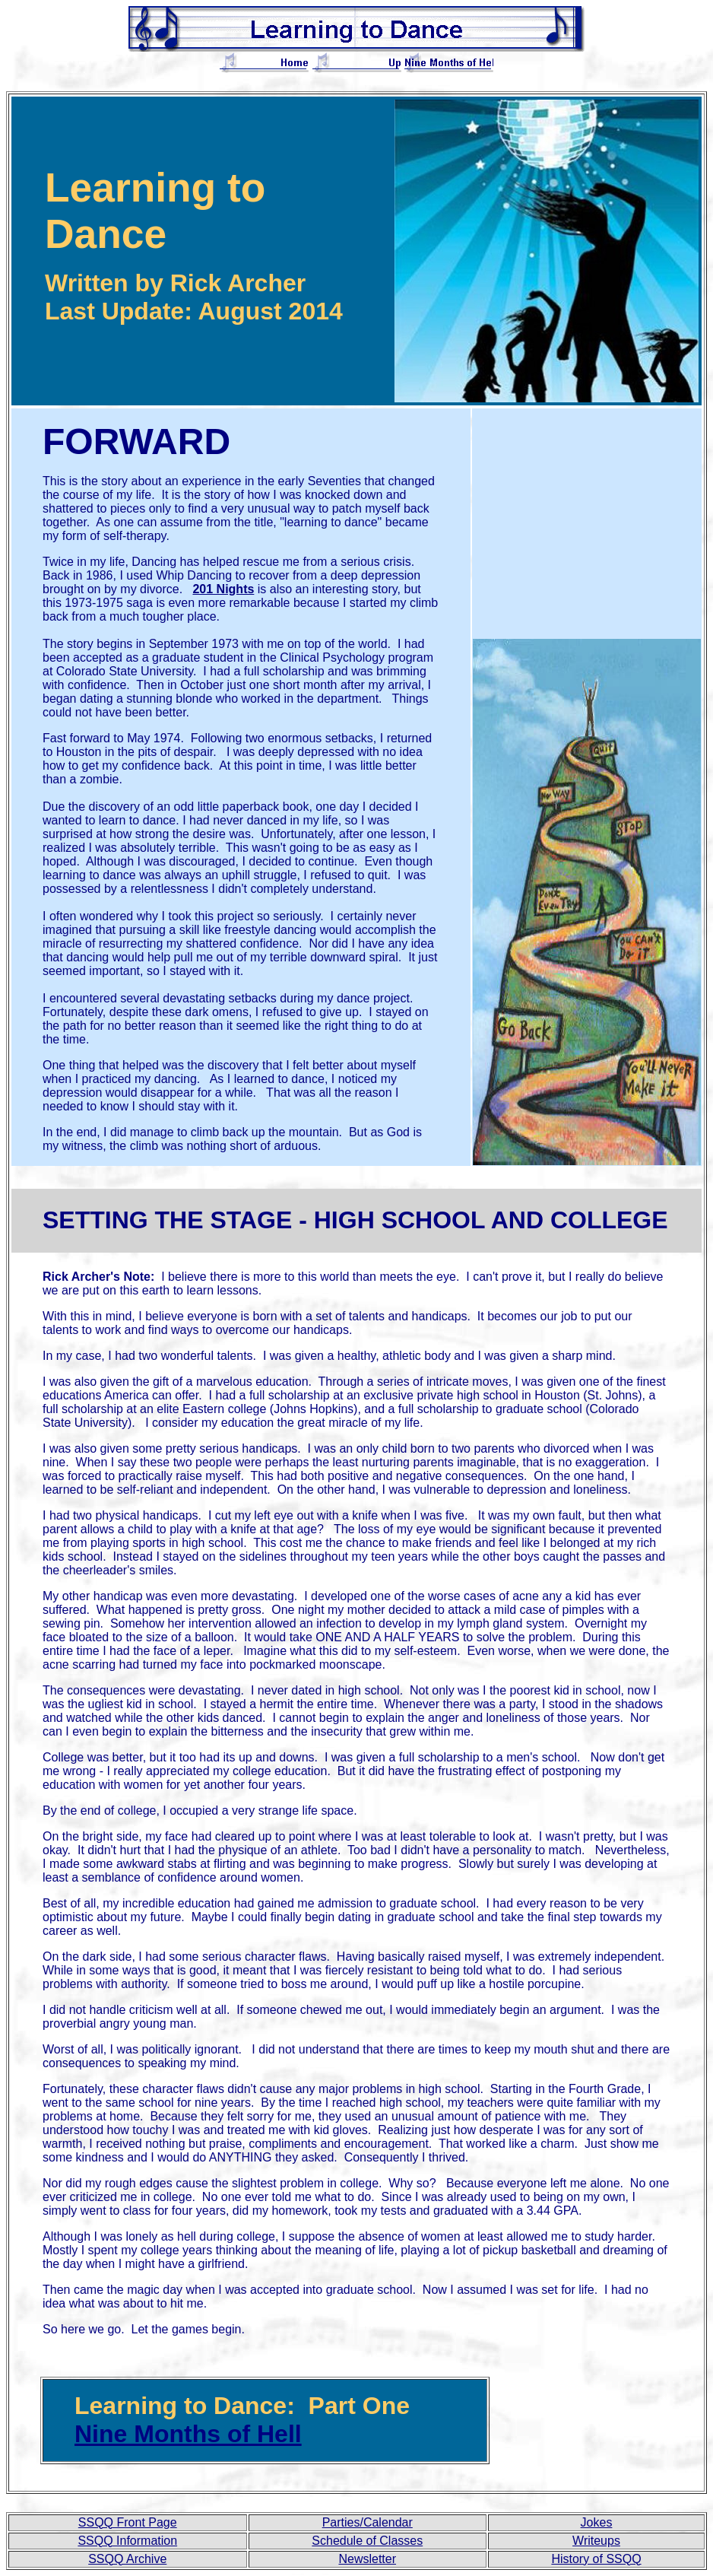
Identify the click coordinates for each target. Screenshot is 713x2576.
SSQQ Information (127, 2540)
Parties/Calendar (367, 2522)
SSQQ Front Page (127, 2522)
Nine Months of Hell (188, 2433)
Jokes (597, 2522)
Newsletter (367, 2558)
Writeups (596, 2540)
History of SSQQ (596, 2558)
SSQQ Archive (127, 2558)
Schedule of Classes (367, 2540)
